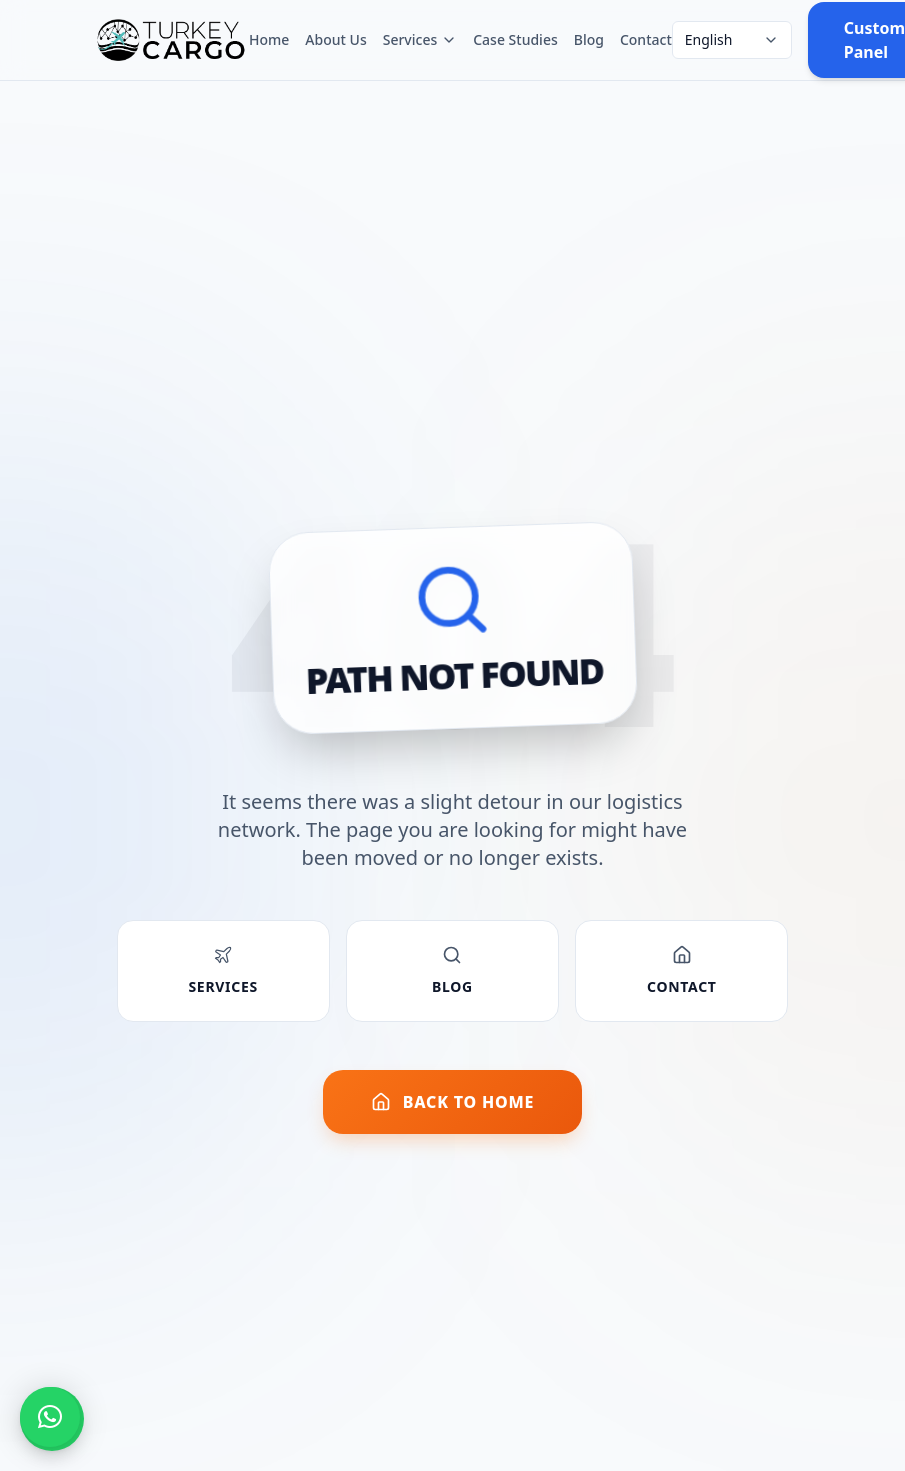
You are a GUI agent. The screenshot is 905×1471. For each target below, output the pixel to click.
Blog (589, 39)
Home (269, 39)
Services (420, 39)
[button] (50, 1417)
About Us (335, 39)
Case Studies (515, 39)
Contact (646, 39)
